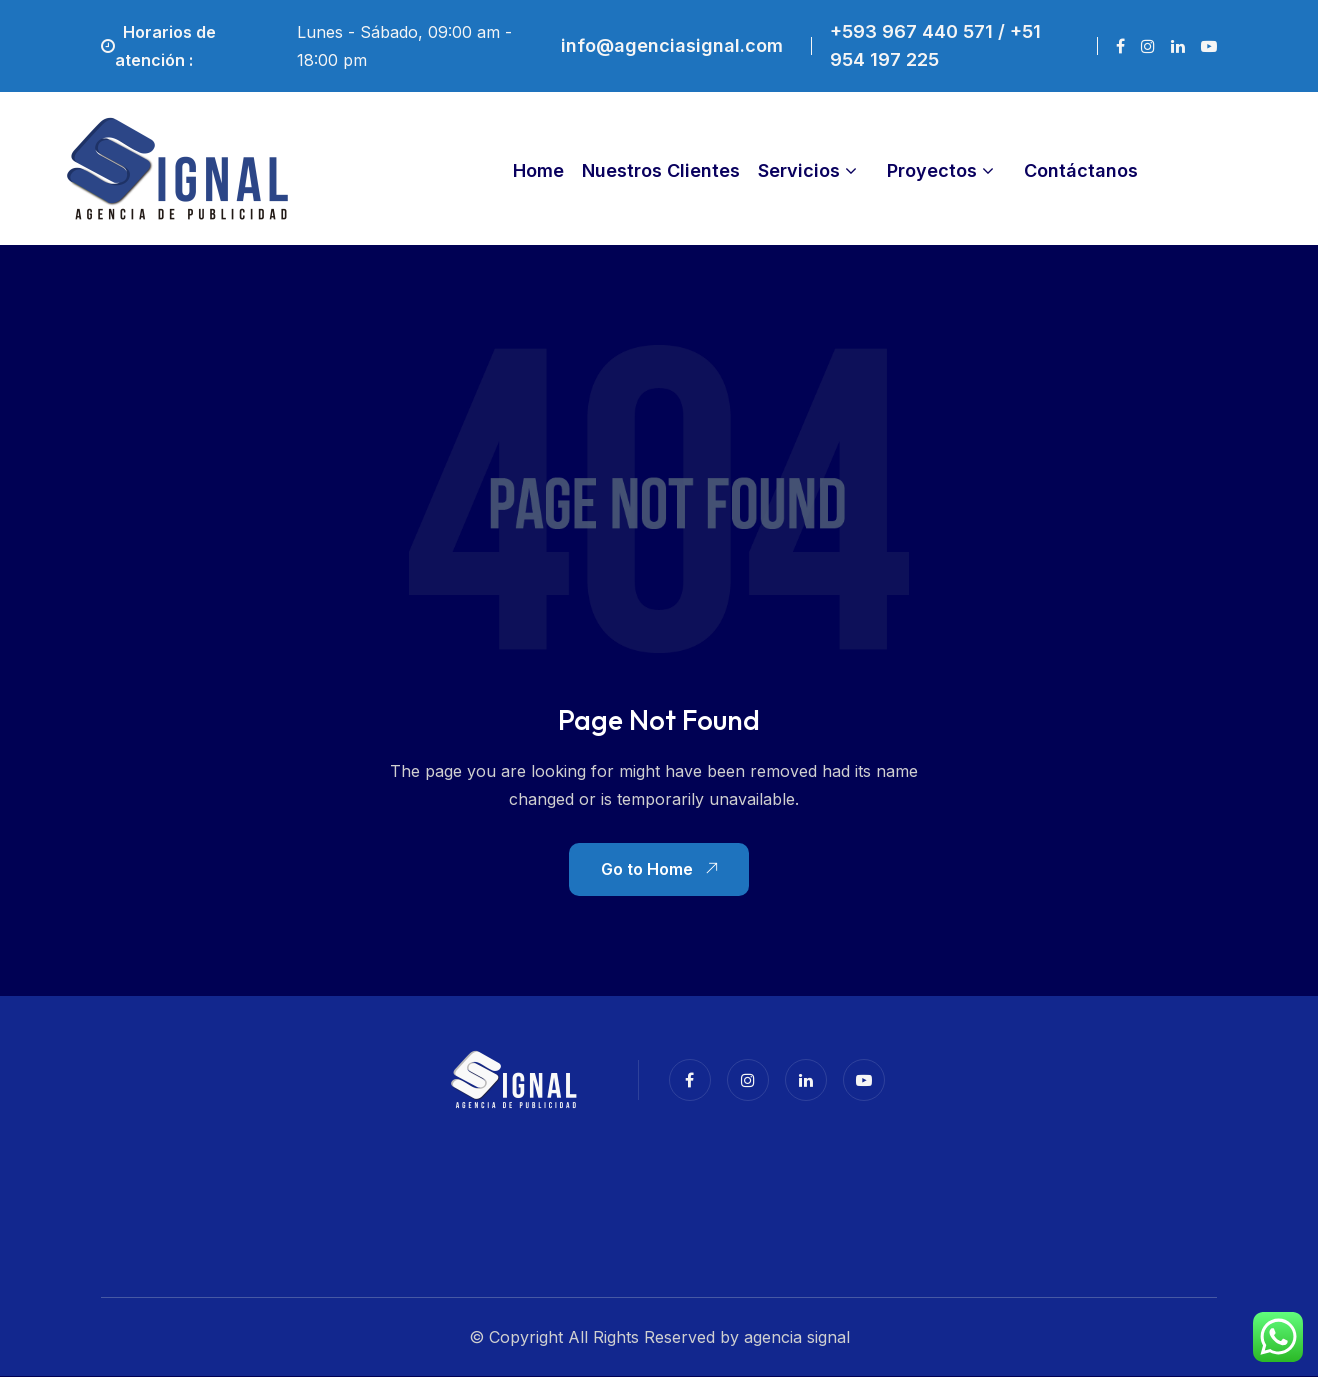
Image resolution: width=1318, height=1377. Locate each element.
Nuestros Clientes (661, 170)
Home (538, 170)
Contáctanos (1081, 170)
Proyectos (932, 170)
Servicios (799, 170)
